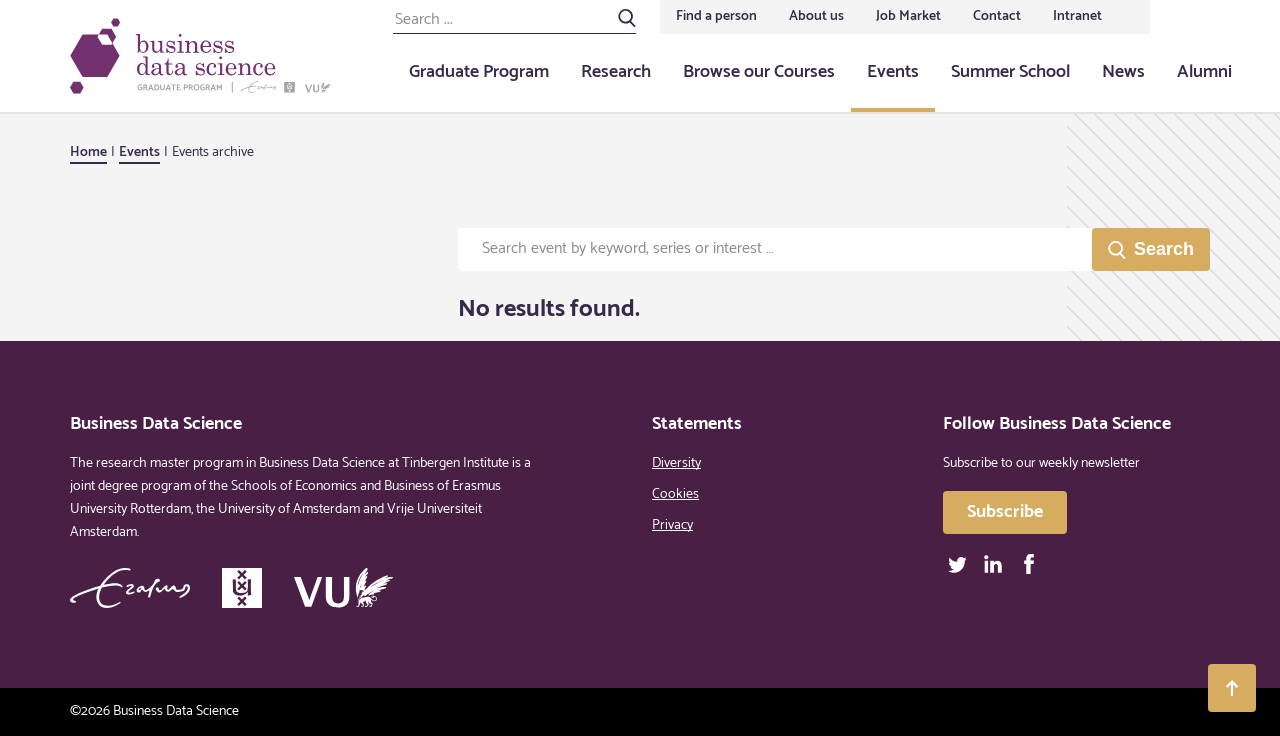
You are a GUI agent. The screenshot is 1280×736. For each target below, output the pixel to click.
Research (616, 72)
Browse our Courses (759, 72)
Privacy (672, 525)
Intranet (1077, 16)
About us (816, 16)
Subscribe (1005, 512)
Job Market (908, 16)
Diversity (676, 463)
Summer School (1010, 72)
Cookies (675, 494)
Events (893, 72)
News (1123, 72)
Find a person (716, 16)
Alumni (1204, 72)
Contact (997, 16)
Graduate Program (479, 72)
